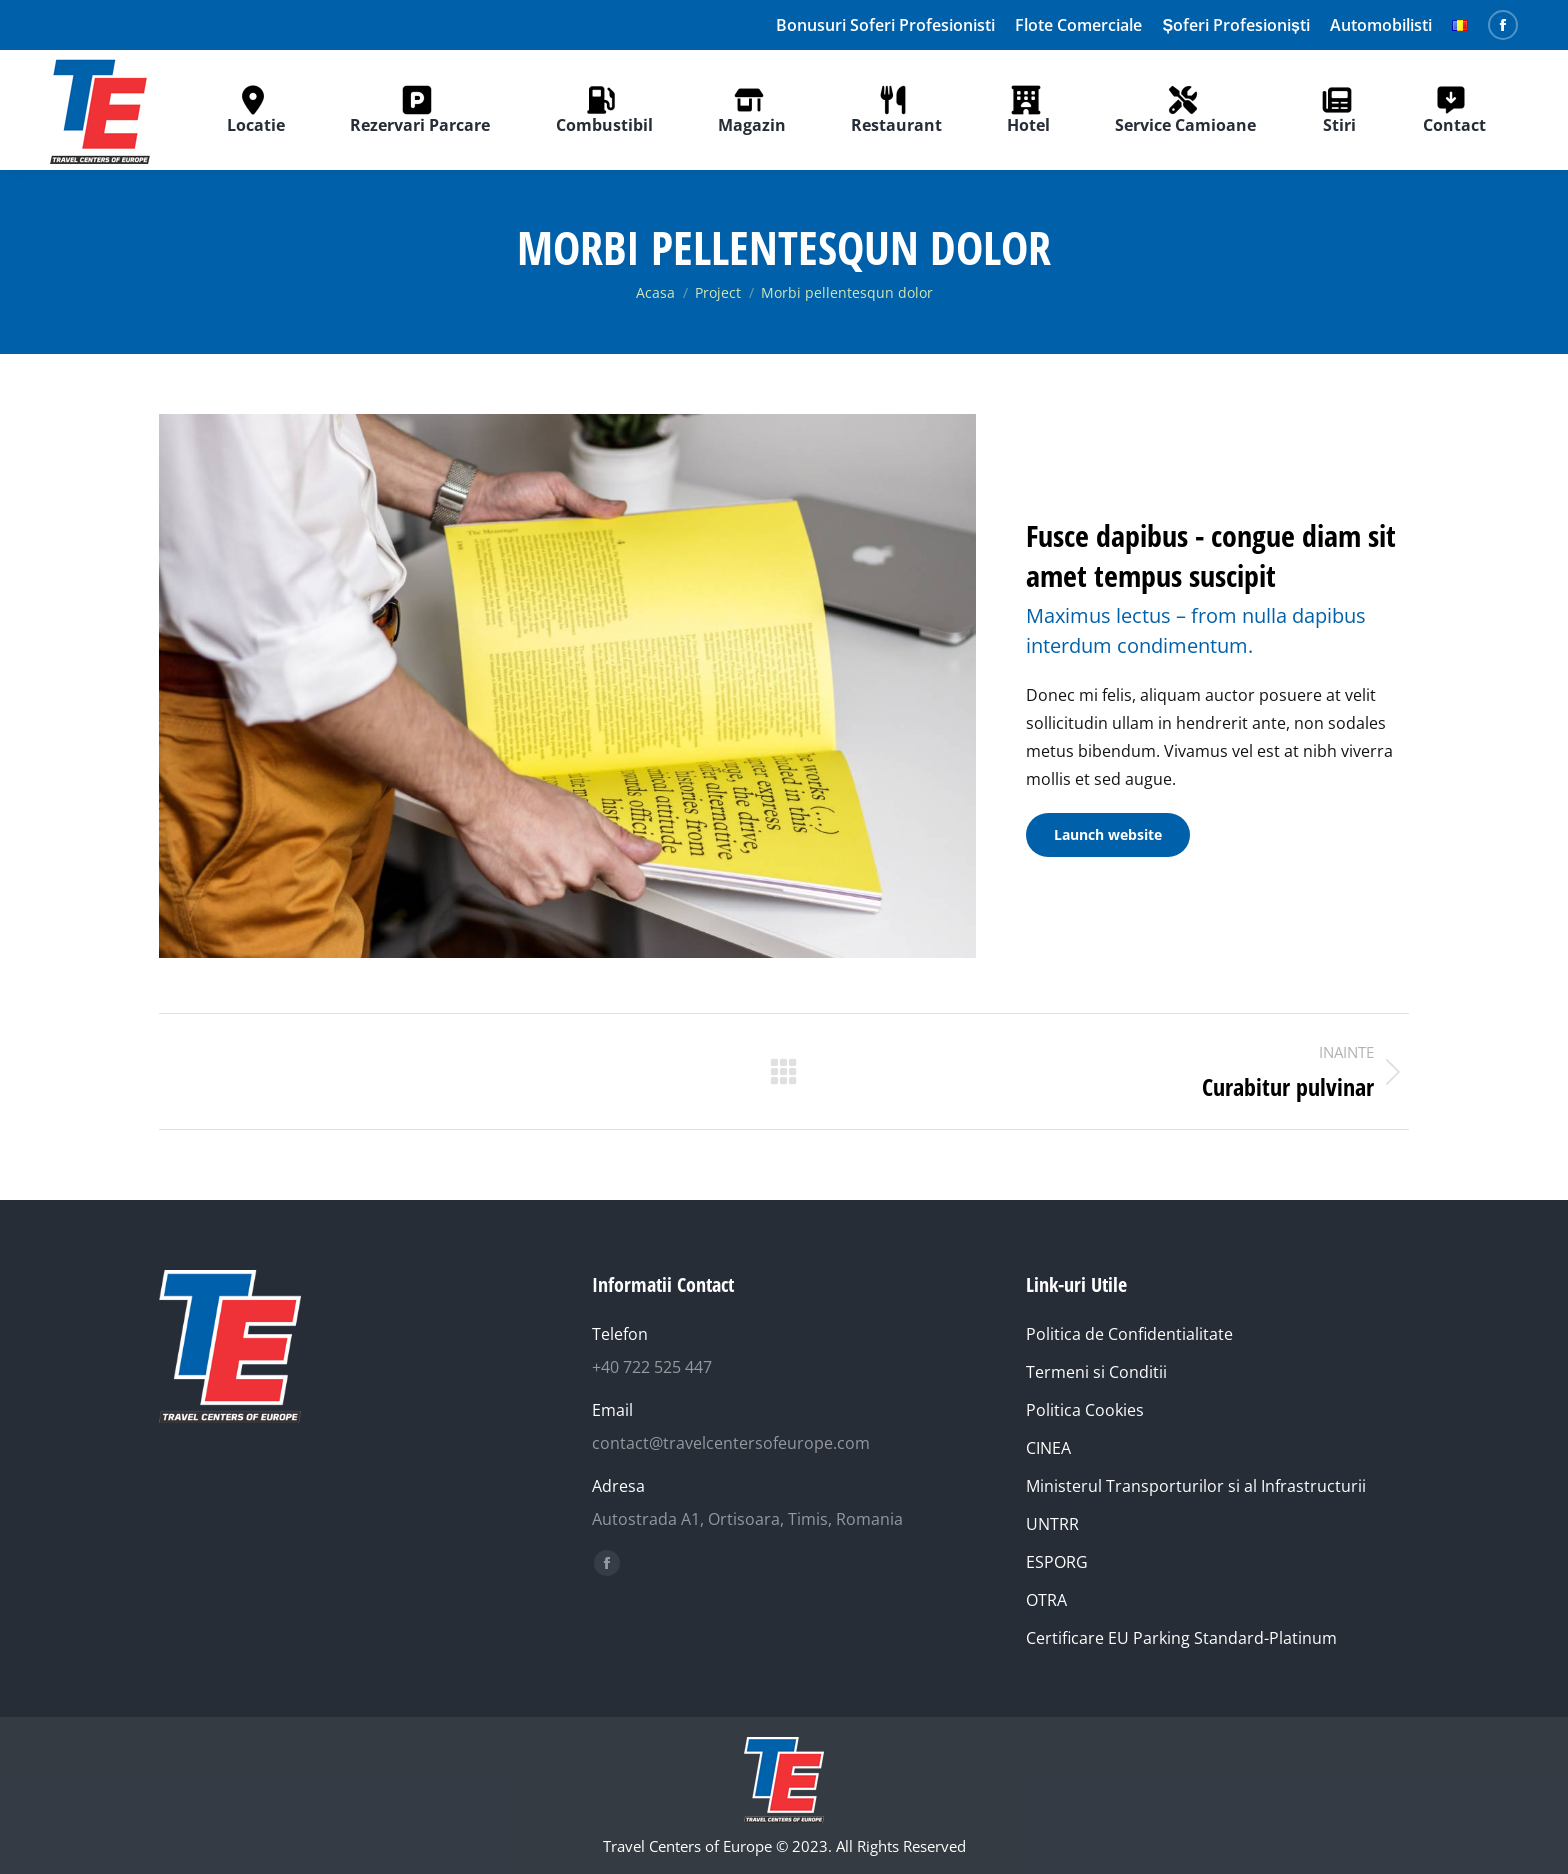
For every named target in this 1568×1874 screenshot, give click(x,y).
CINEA (1048, 1448)
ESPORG (1057, 1562)
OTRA (1046, 1600)
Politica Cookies (1085, 1410)
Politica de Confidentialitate (1129, 1334)
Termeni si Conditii (1096, 1372)
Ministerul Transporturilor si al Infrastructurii (1196, 1486)
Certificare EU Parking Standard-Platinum (1181, 1638)
